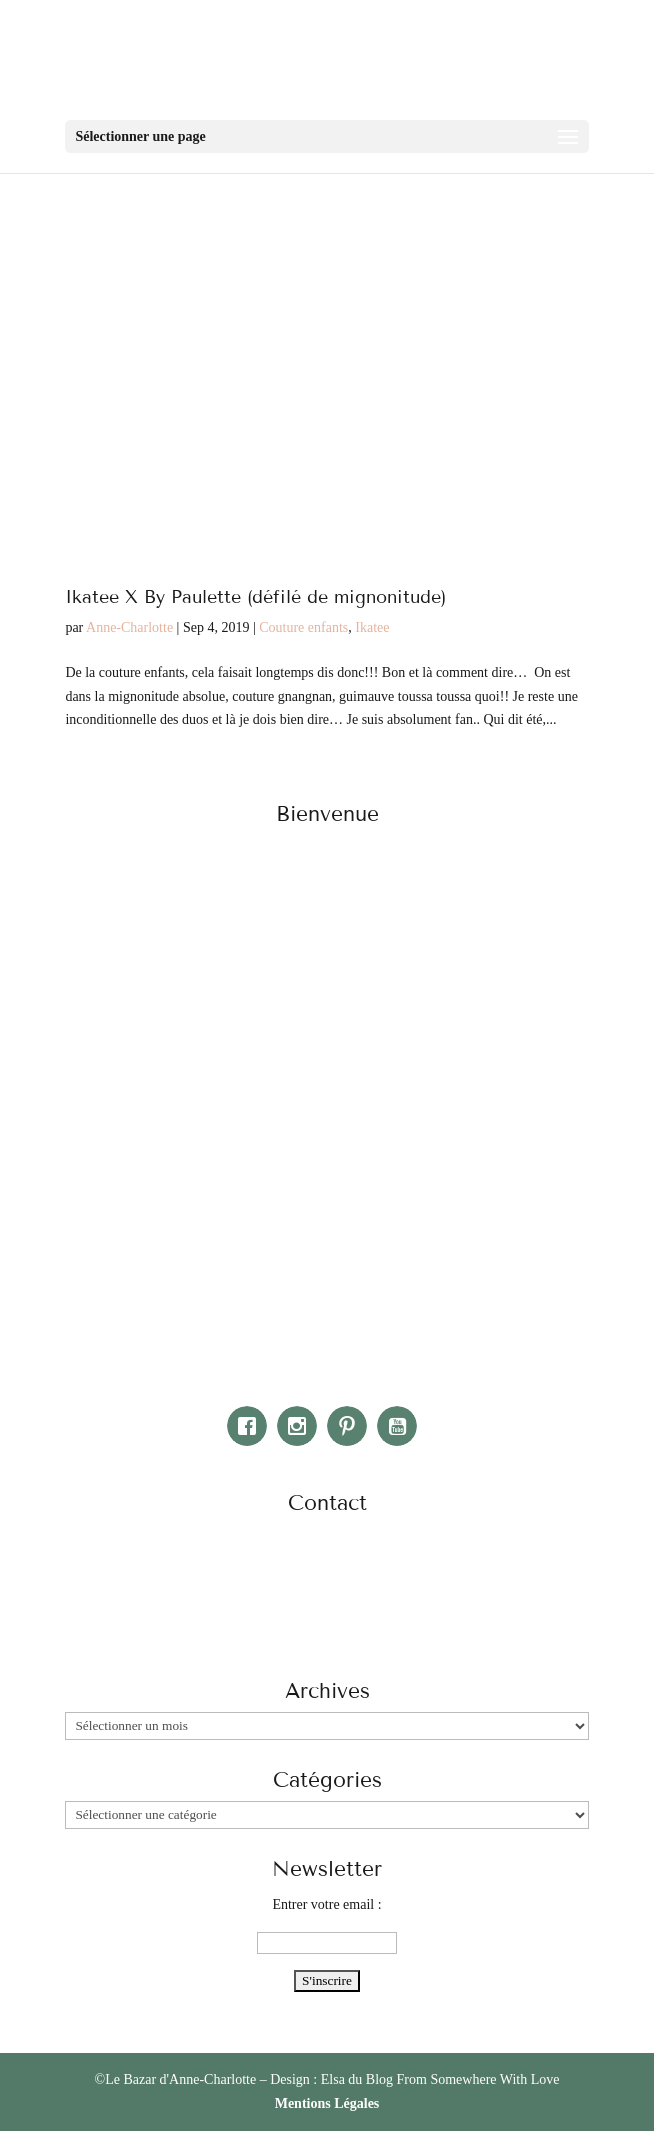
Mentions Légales (327, 2103)
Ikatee (372, 627)
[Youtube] (402, 1426)
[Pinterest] (352, 1426)
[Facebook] (252, 1426)
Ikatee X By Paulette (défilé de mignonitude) (255, 597)
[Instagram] (302, 1426)
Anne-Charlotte (129, 627)
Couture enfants (303, 627)
